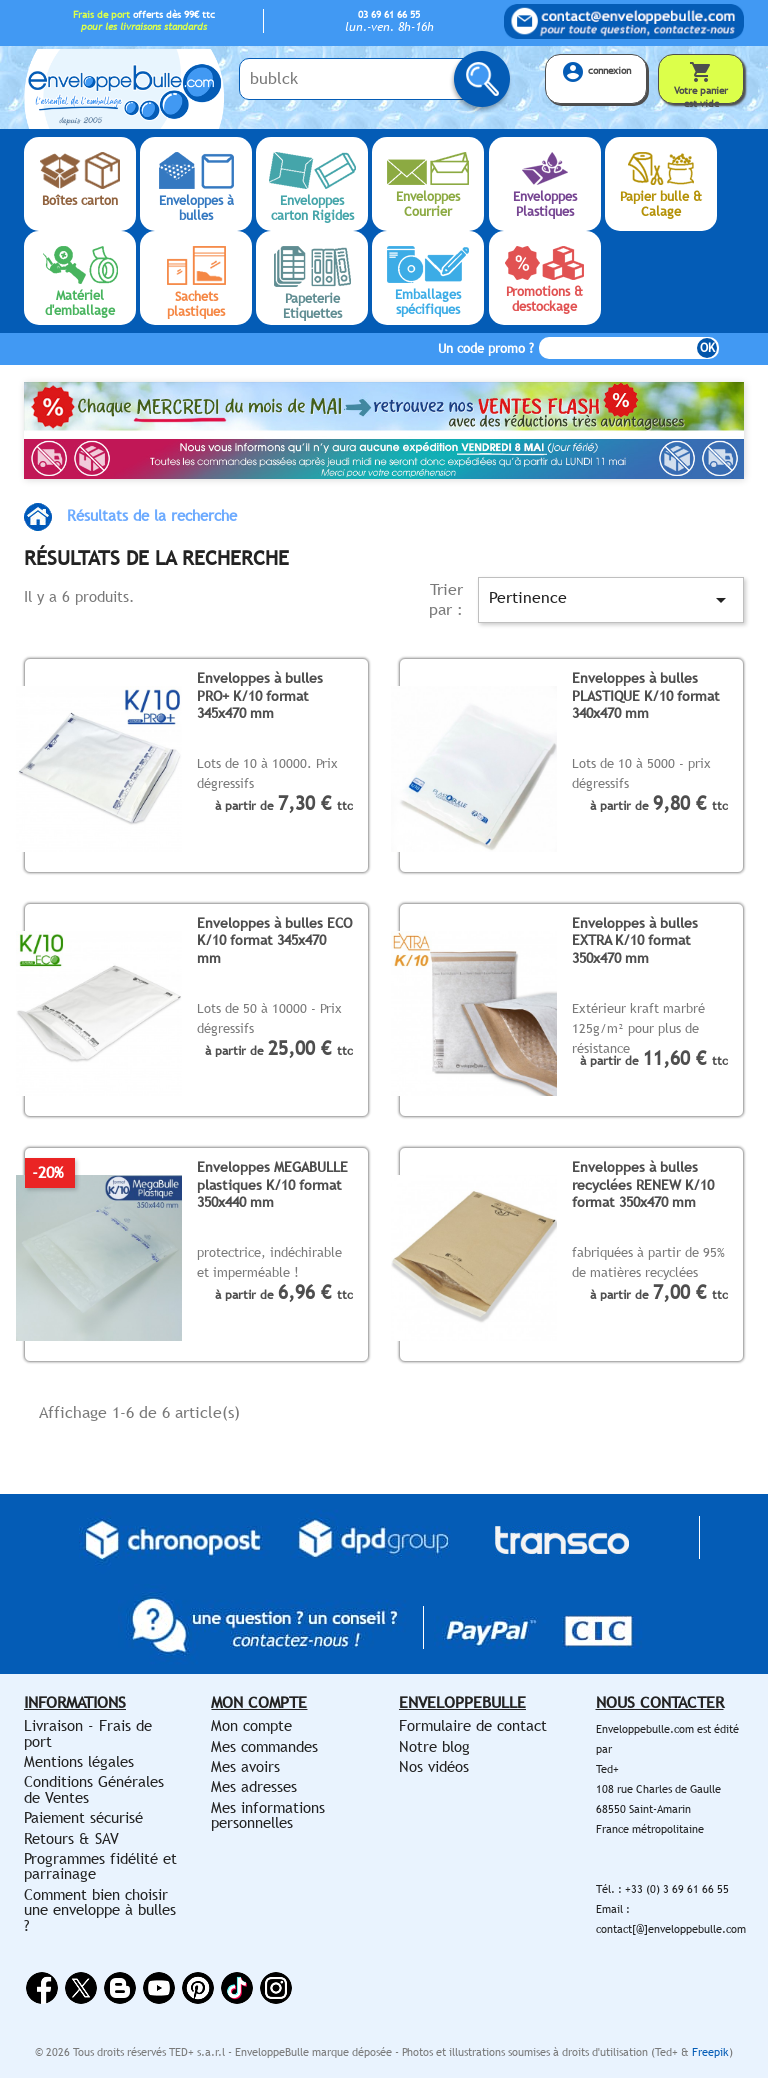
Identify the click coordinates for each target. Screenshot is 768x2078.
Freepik (710, 2052)
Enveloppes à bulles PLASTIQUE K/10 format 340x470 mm (646, 695)
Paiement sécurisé (83, 1817)
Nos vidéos (434, 1766)
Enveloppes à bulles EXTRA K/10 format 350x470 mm (635, 940)
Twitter (81, 1988)
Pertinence (611, 600)
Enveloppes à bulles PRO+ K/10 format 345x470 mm (260, 695)
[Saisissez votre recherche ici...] (364, 79)
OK (707, 348)
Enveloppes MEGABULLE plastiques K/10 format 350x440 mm (272, 1184)
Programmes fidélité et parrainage (100, 1866)
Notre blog (434, 1746)
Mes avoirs (245, 1766)
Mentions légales (79, 1761)
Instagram (276, 1988)
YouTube (159, 1988)
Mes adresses (254, 1786)
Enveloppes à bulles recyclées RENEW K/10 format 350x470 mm (643, 1184)
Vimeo (237, 1988)
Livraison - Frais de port (88, 1733)
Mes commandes (264, 1746)
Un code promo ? (486, 348)
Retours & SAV (71, 1838)
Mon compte (251, 1725)
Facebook (42, 1988)
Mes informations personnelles (268, 1815)
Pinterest (198, 1988)
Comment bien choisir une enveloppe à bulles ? (100, 1910)
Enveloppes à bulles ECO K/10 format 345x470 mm (274, 940)
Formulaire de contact (473, 1725)
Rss (120, 1988)
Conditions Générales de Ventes (94, 1789)
